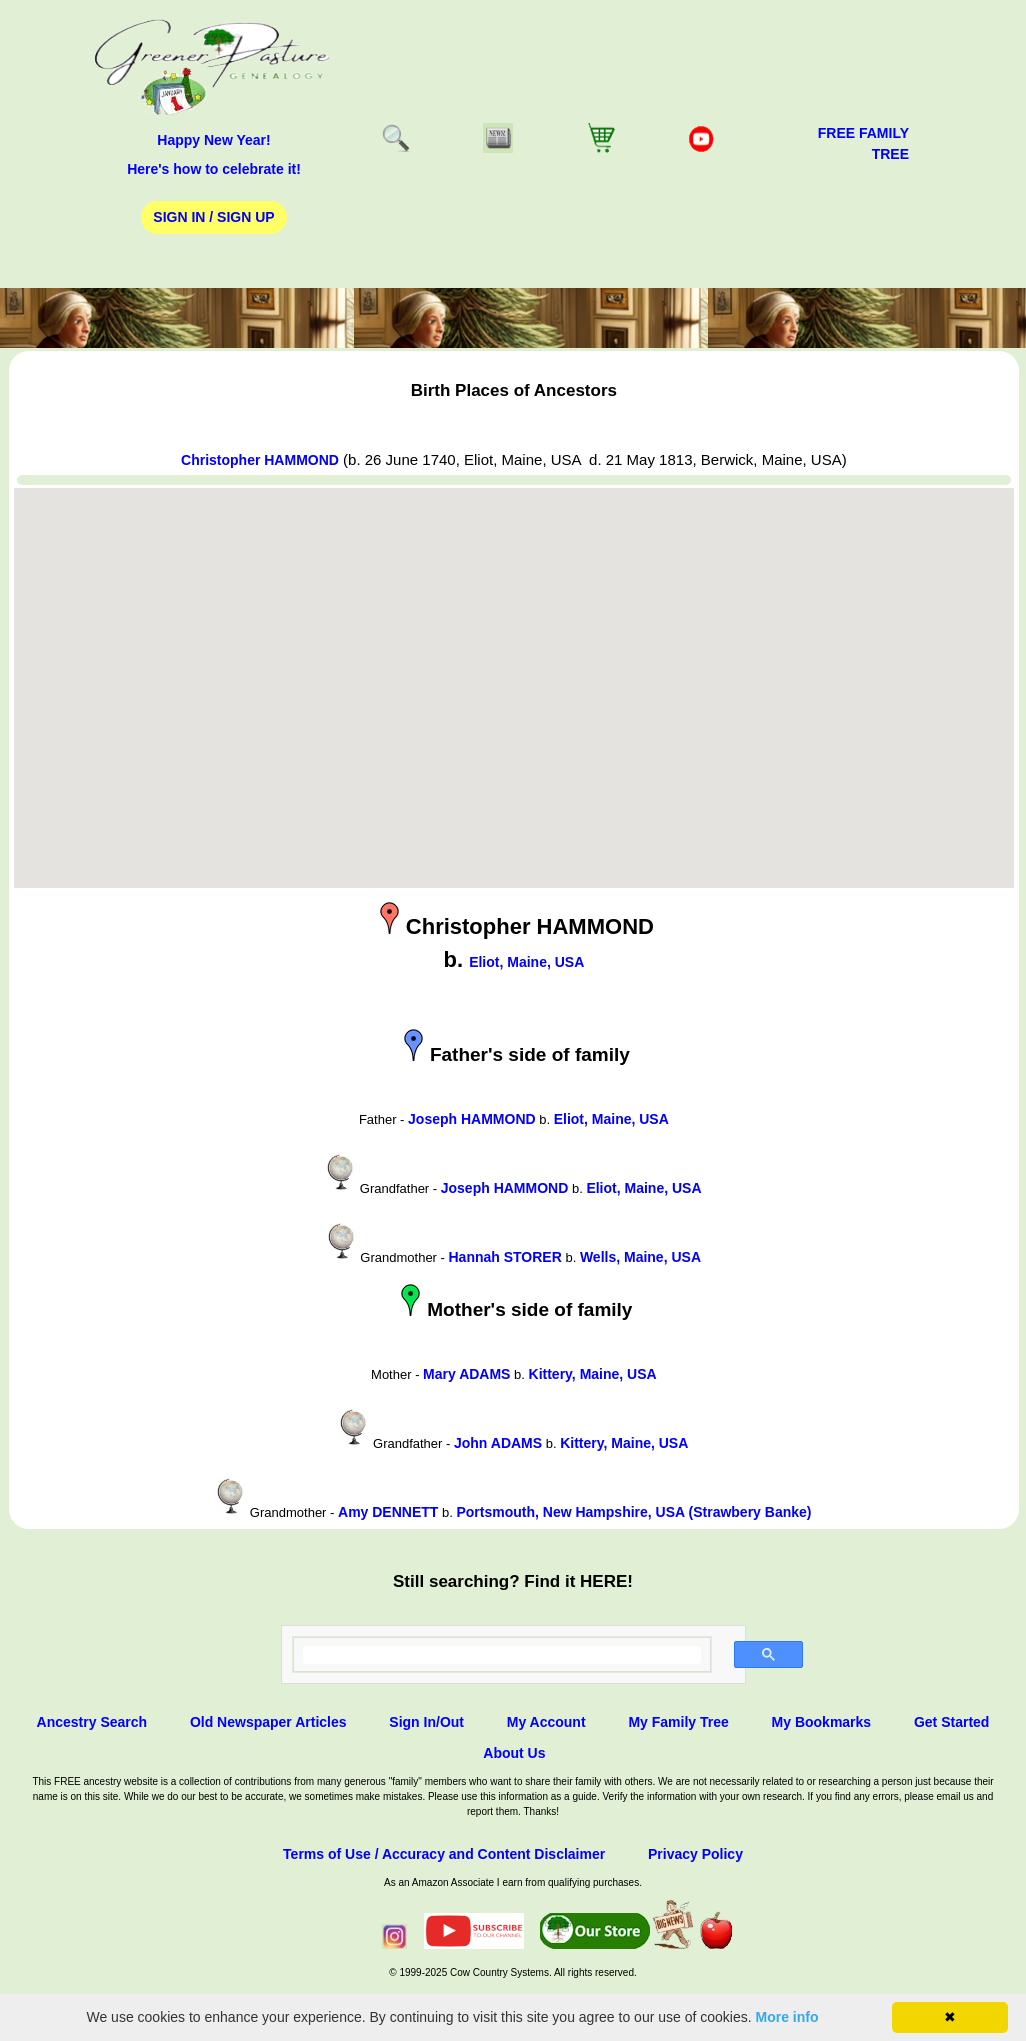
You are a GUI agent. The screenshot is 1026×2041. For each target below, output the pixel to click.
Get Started (951, 1722)
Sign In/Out (426, 1722)
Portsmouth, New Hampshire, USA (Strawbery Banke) (633, 1512)
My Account (546, 1722)
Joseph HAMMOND (472, 1119)
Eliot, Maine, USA (526, 962)
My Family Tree (678, 1722)
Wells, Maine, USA (640, 1257)
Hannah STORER (505, 1257)
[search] (502, 1655)
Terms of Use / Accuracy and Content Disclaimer (444, 1854)
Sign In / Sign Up (213, 217)
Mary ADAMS (466, 1374)
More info (787, 2017)
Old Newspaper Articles (268, 1722)
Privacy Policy (695, 1854)
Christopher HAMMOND (260, 460)
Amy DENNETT (388, 1512)
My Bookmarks (822, 1722)
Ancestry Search (92, 1722)
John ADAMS (498, 1443)
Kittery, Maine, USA (593, 1374)
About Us (514, 1753)
